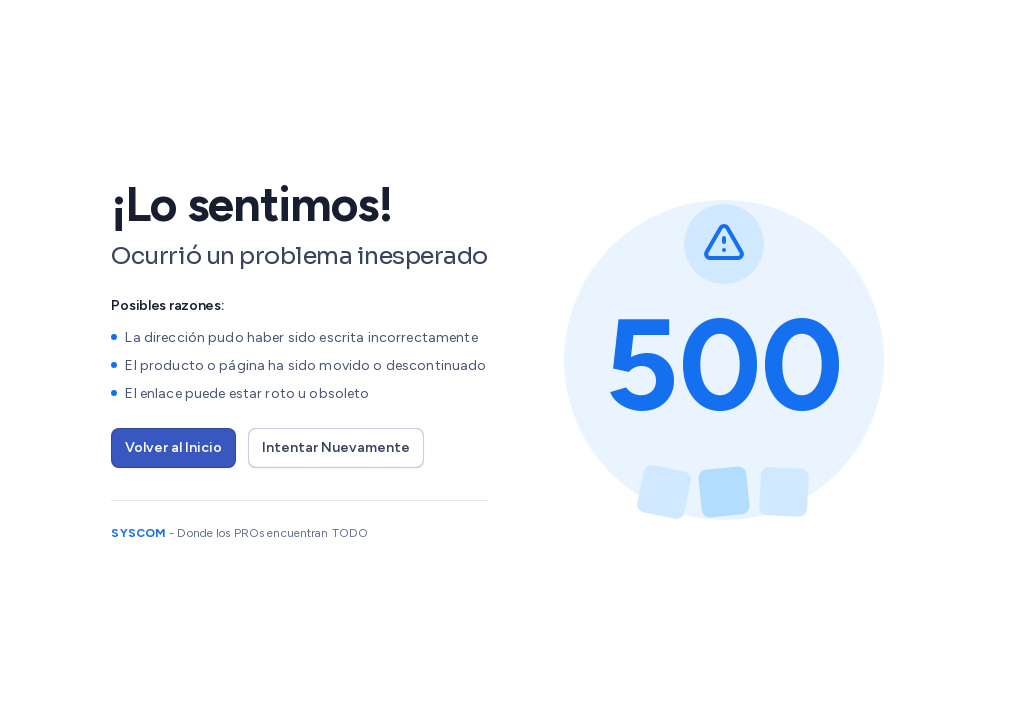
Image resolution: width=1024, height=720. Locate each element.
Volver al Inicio (173, 447)
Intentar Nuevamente (336, 447)
